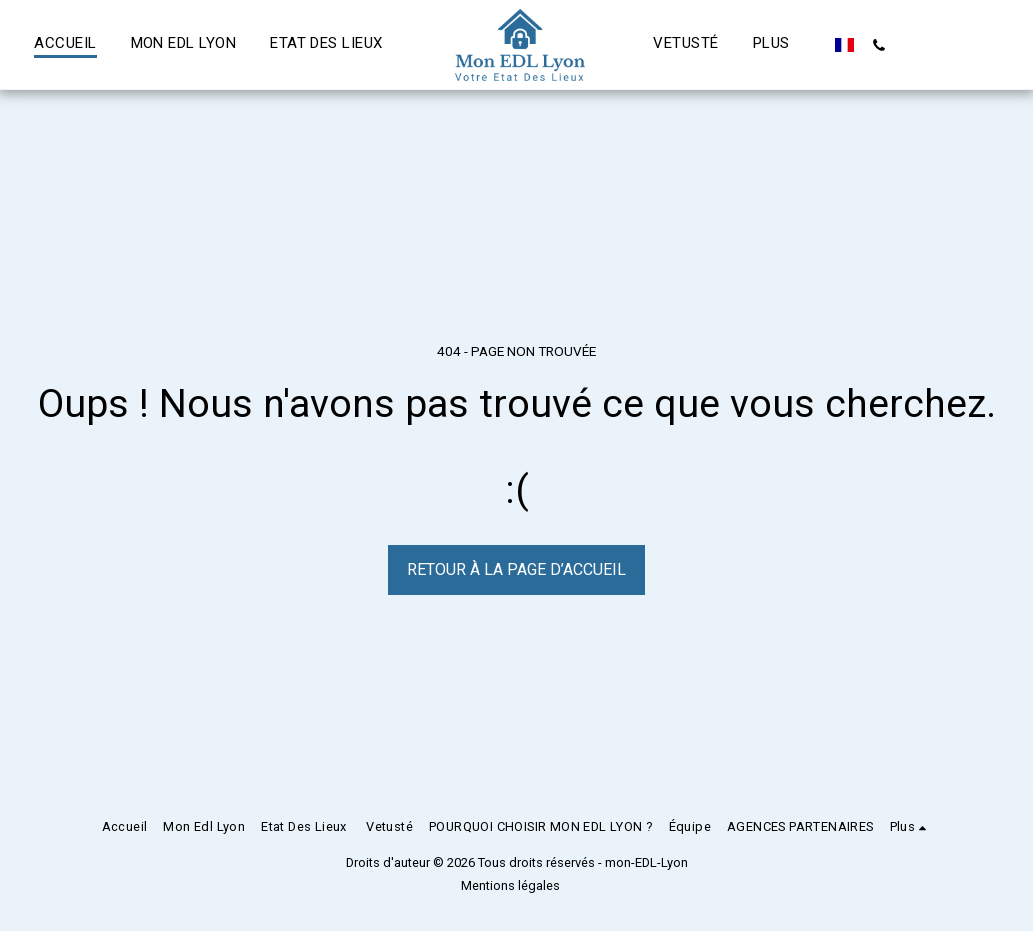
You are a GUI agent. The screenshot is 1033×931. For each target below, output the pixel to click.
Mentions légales (510, 885)
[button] (879, 45)
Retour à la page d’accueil (516, 569)
